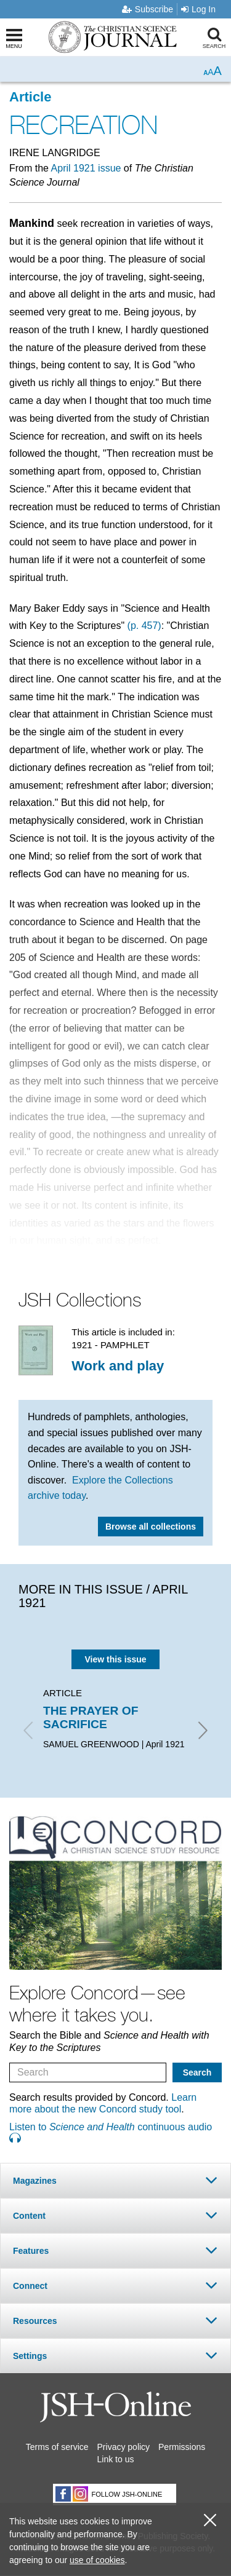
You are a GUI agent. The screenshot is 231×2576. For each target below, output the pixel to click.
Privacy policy (123, 2447)
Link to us (115, 2459)
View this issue (115, 1659)
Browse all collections (150, 1526)
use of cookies (97, 2560)
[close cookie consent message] (210, 2520)
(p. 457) (144, 625)
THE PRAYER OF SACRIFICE (90, 1717)
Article (30, 97)
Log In (198, 9)
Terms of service (57, 2447)
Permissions (181, 2447)
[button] (115, 2180)
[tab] (115, 2180)
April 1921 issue (86, 168)
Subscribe (147, 9)
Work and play (117, 1365)
